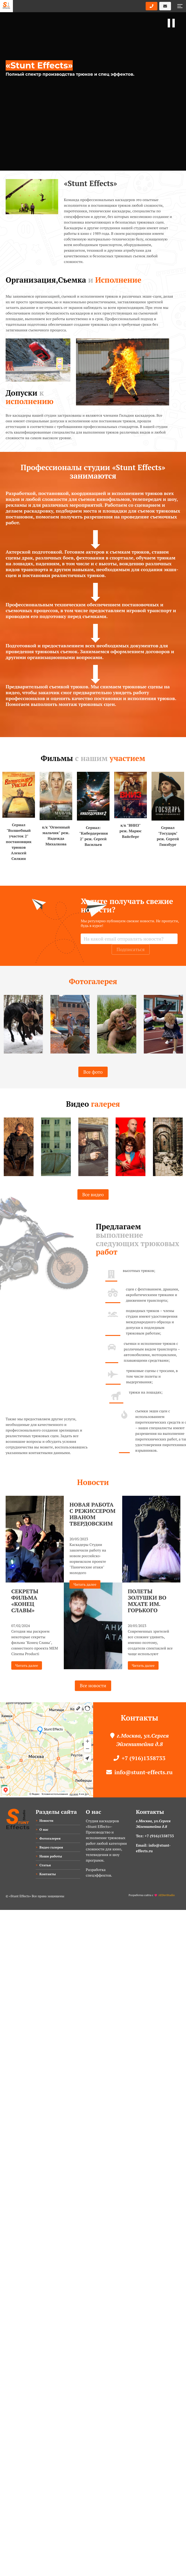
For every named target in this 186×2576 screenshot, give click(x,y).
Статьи (45, 1865)
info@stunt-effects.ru (139, 1772)
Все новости (93, 1685)
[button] (180, 6)
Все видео (93, 1194)
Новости (46, 1820)
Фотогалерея (50, 1838)
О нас (43, 1829)
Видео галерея (51, 1847)
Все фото (92, 1072)
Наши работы (50, 1856)
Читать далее (26, 1665)
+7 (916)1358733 (139, 1758)
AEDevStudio (166, 1895)
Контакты (47, 1874)
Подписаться (131, 949)
